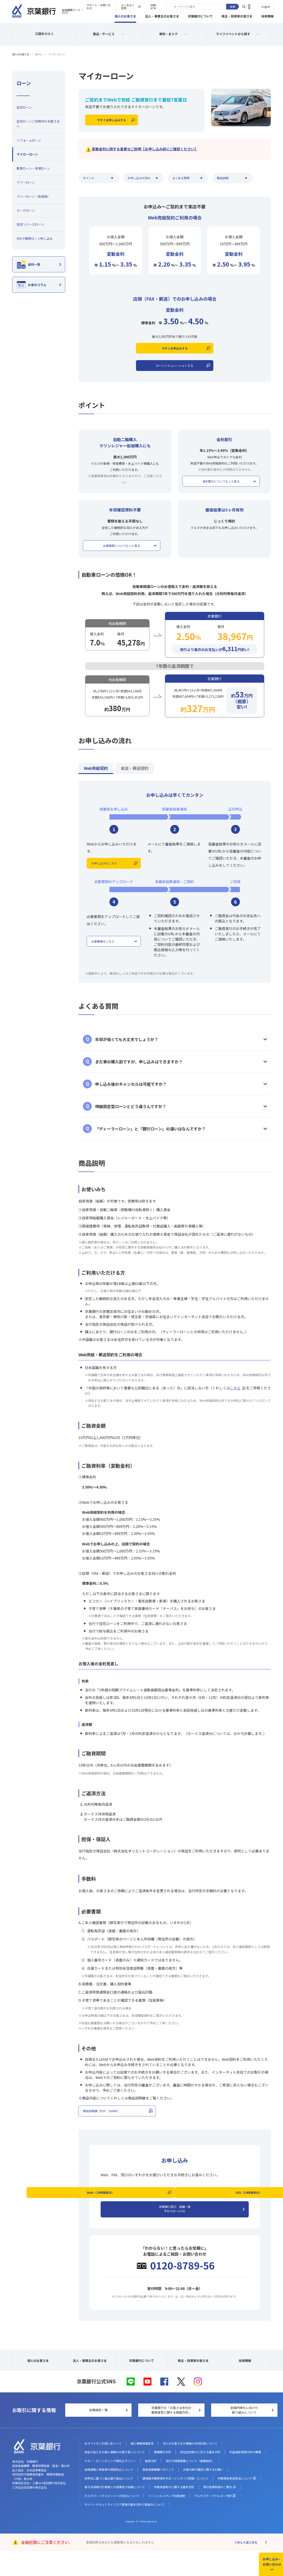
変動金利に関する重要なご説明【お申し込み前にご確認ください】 (145, 151)
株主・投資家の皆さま (237, 15)
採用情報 (267, 15)
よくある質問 (180, 180)
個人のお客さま (125, 15)
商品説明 (222, 180)
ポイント (88, 180)
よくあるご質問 (197, 6)
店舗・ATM (225, 6)
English (266, 6)
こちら (238, 1403)
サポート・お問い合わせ (162, 6)
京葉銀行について (200, 15)
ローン (38, 53)
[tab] (126, 784)
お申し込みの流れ (139, 180)
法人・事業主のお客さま (162, 15)
